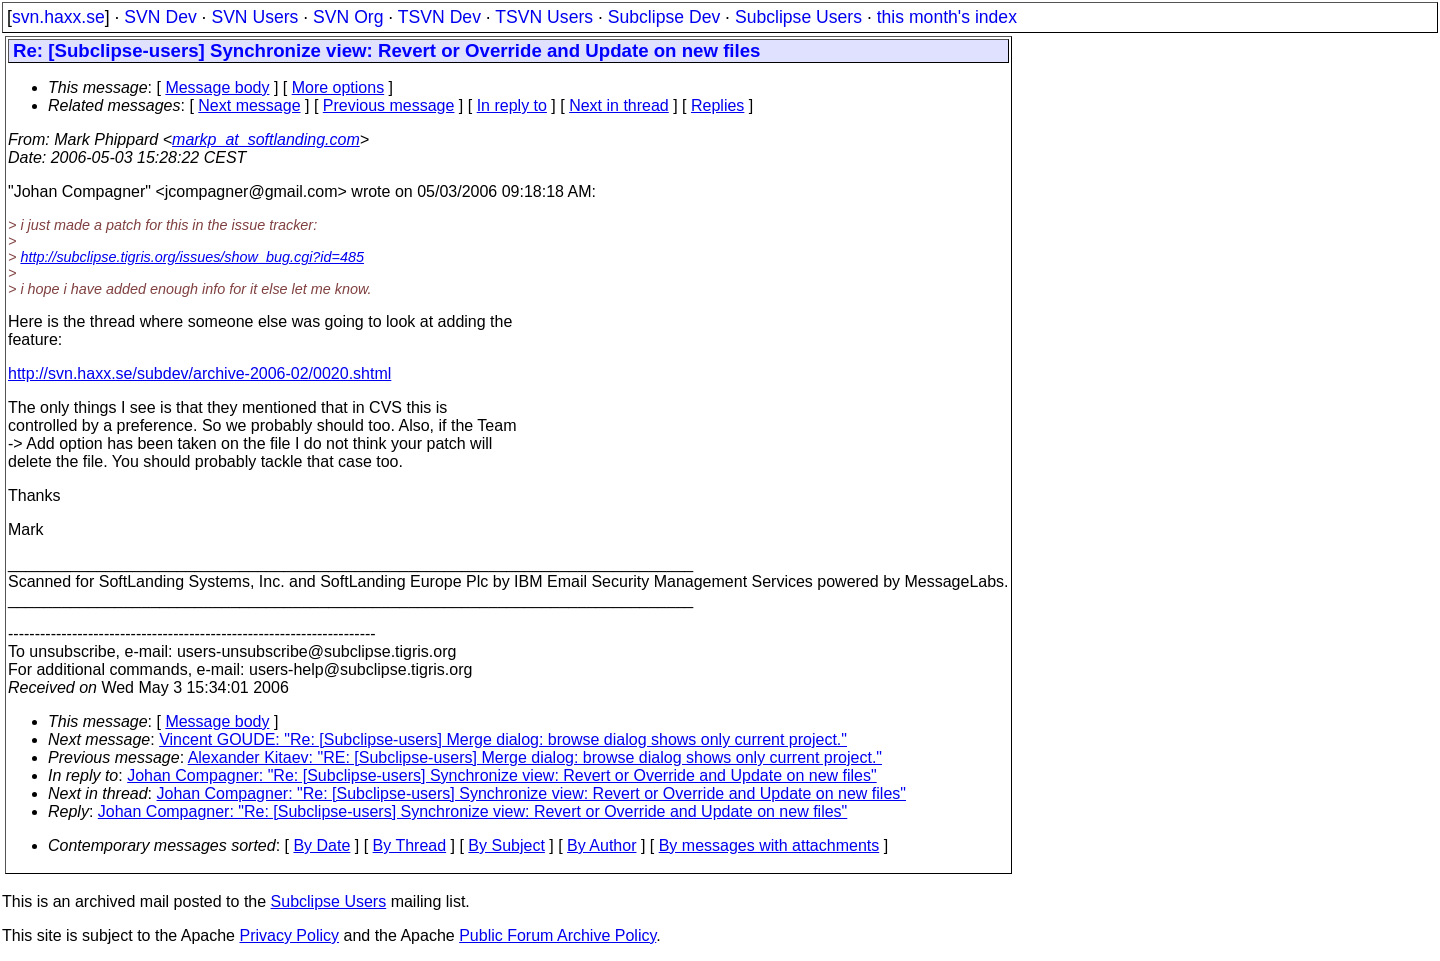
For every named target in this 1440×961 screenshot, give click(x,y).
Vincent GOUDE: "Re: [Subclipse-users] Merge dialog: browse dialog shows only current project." (503, 739)
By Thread (410, 845)
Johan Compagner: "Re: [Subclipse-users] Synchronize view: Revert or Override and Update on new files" (502, 775)
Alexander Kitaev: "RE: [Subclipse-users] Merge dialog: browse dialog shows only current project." (535, 757)
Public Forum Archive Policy (557, 935)
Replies (717, 105)
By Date (321, 845)
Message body (217, 87)
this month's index (947, 17)
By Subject (506, 845)
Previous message (389, 105)
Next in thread (619, 105)
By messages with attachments (769, 845)
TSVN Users (544, 17)
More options (338, 87)
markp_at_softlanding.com (266, 139)
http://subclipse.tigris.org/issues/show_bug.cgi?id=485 (192, 257)
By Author (601, 845)
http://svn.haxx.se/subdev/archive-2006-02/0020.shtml (199, 373)
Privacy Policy (289, 935)
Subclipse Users (798, 17)
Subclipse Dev (664, 17)
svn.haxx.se (58, 17)
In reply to (512, 105)
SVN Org (348, 17)
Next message (249, 105)
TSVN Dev (439, 17)
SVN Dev (160, 17)
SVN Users (254, 17)
